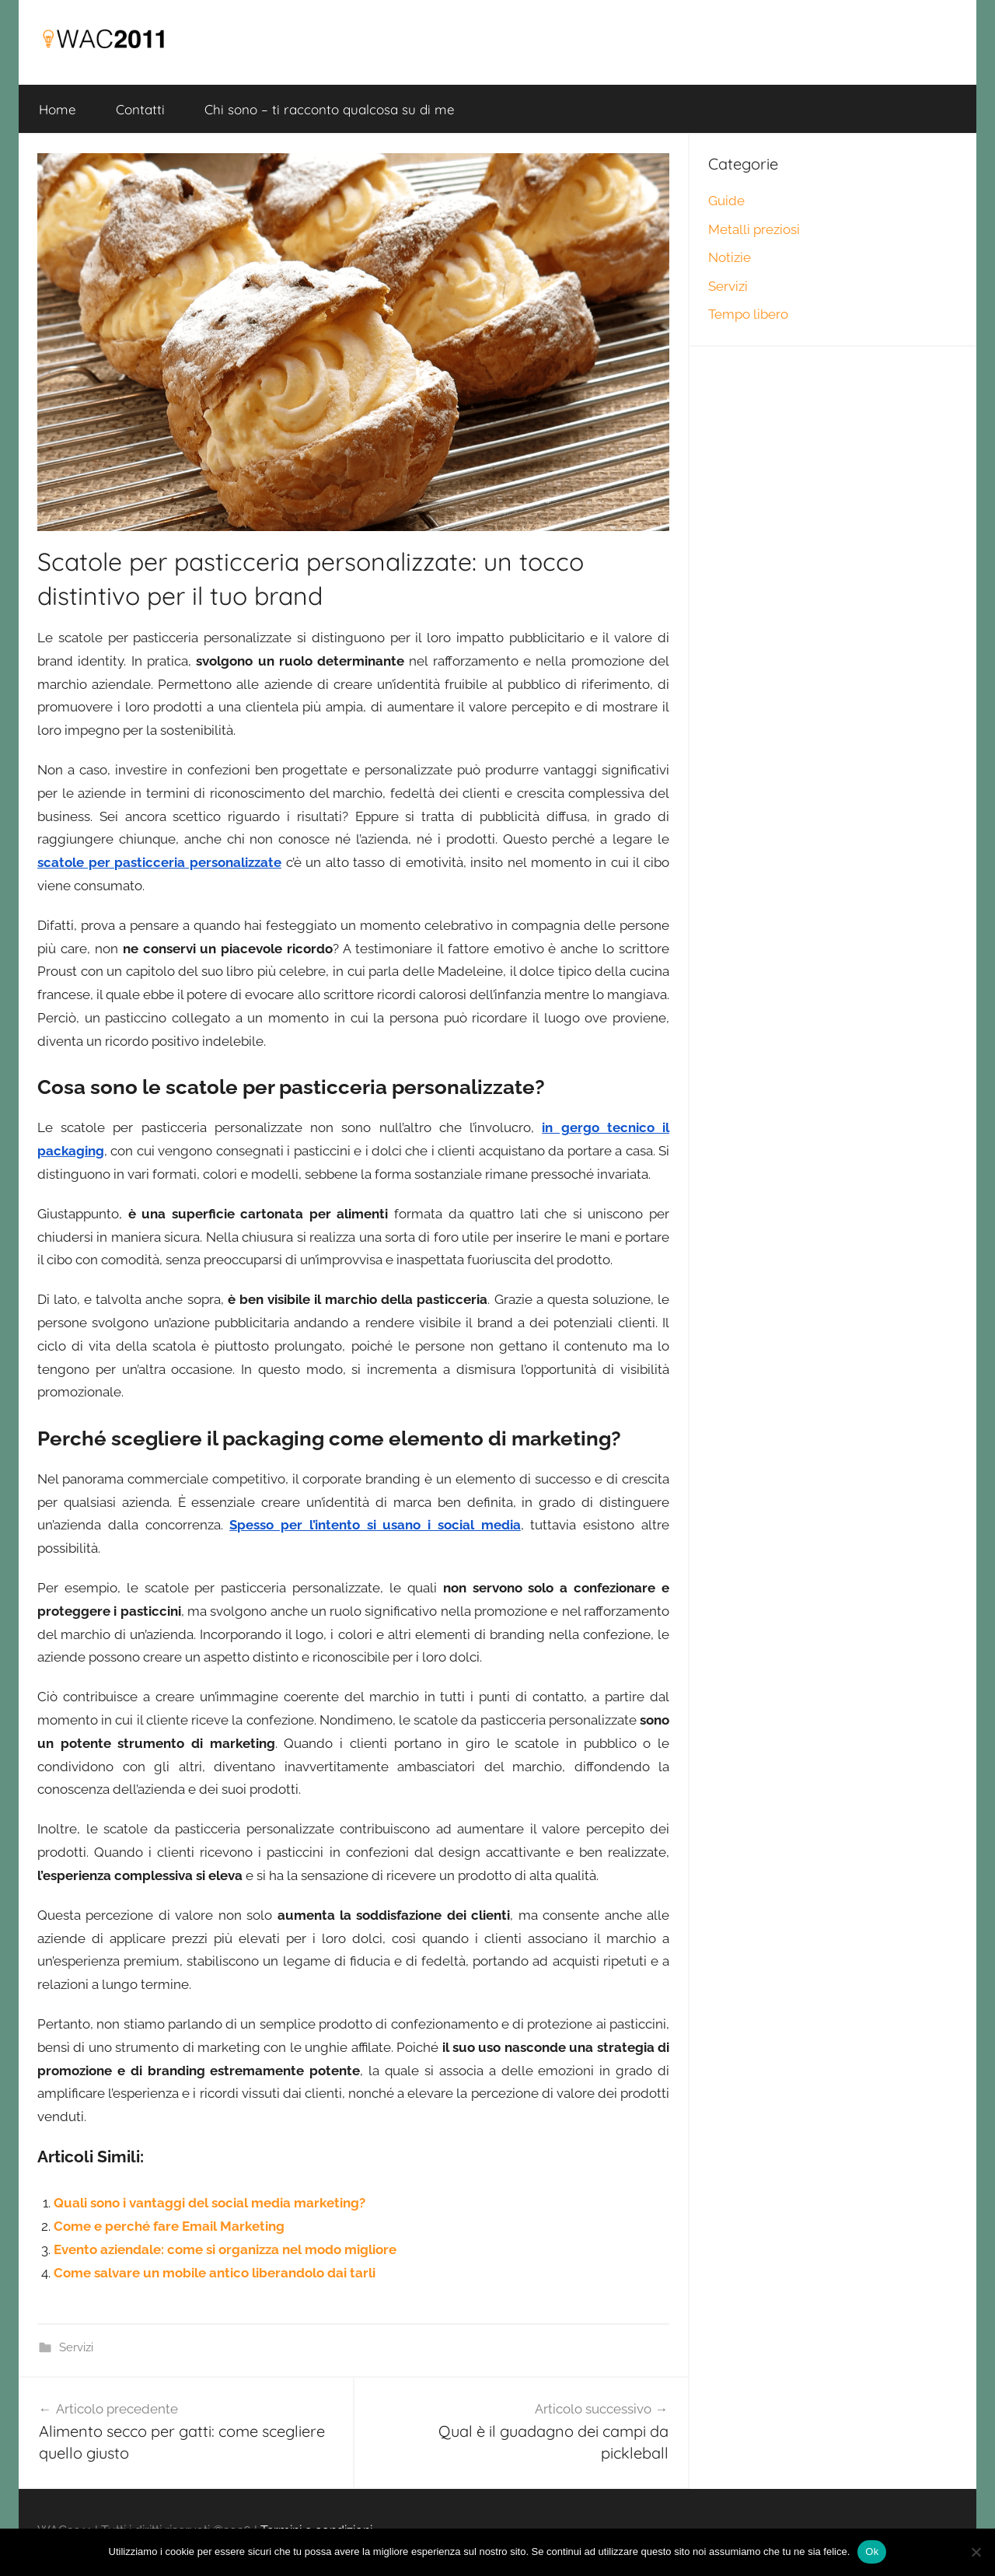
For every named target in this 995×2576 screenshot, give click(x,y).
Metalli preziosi (754, 229)
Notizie (729, 257)
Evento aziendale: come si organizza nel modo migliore (225, 2249)
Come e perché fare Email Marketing (169, 2226)
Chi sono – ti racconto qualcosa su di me (329, 109)
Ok (871, 2551)
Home (57, 109)
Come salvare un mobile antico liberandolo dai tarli (214, 2273)
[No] (975, 2552)
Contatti (140, 109)
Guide (726, 200)
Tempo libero (748, 314)
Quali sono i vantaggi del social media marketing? (209, 2203)
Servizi (76, 2347)
